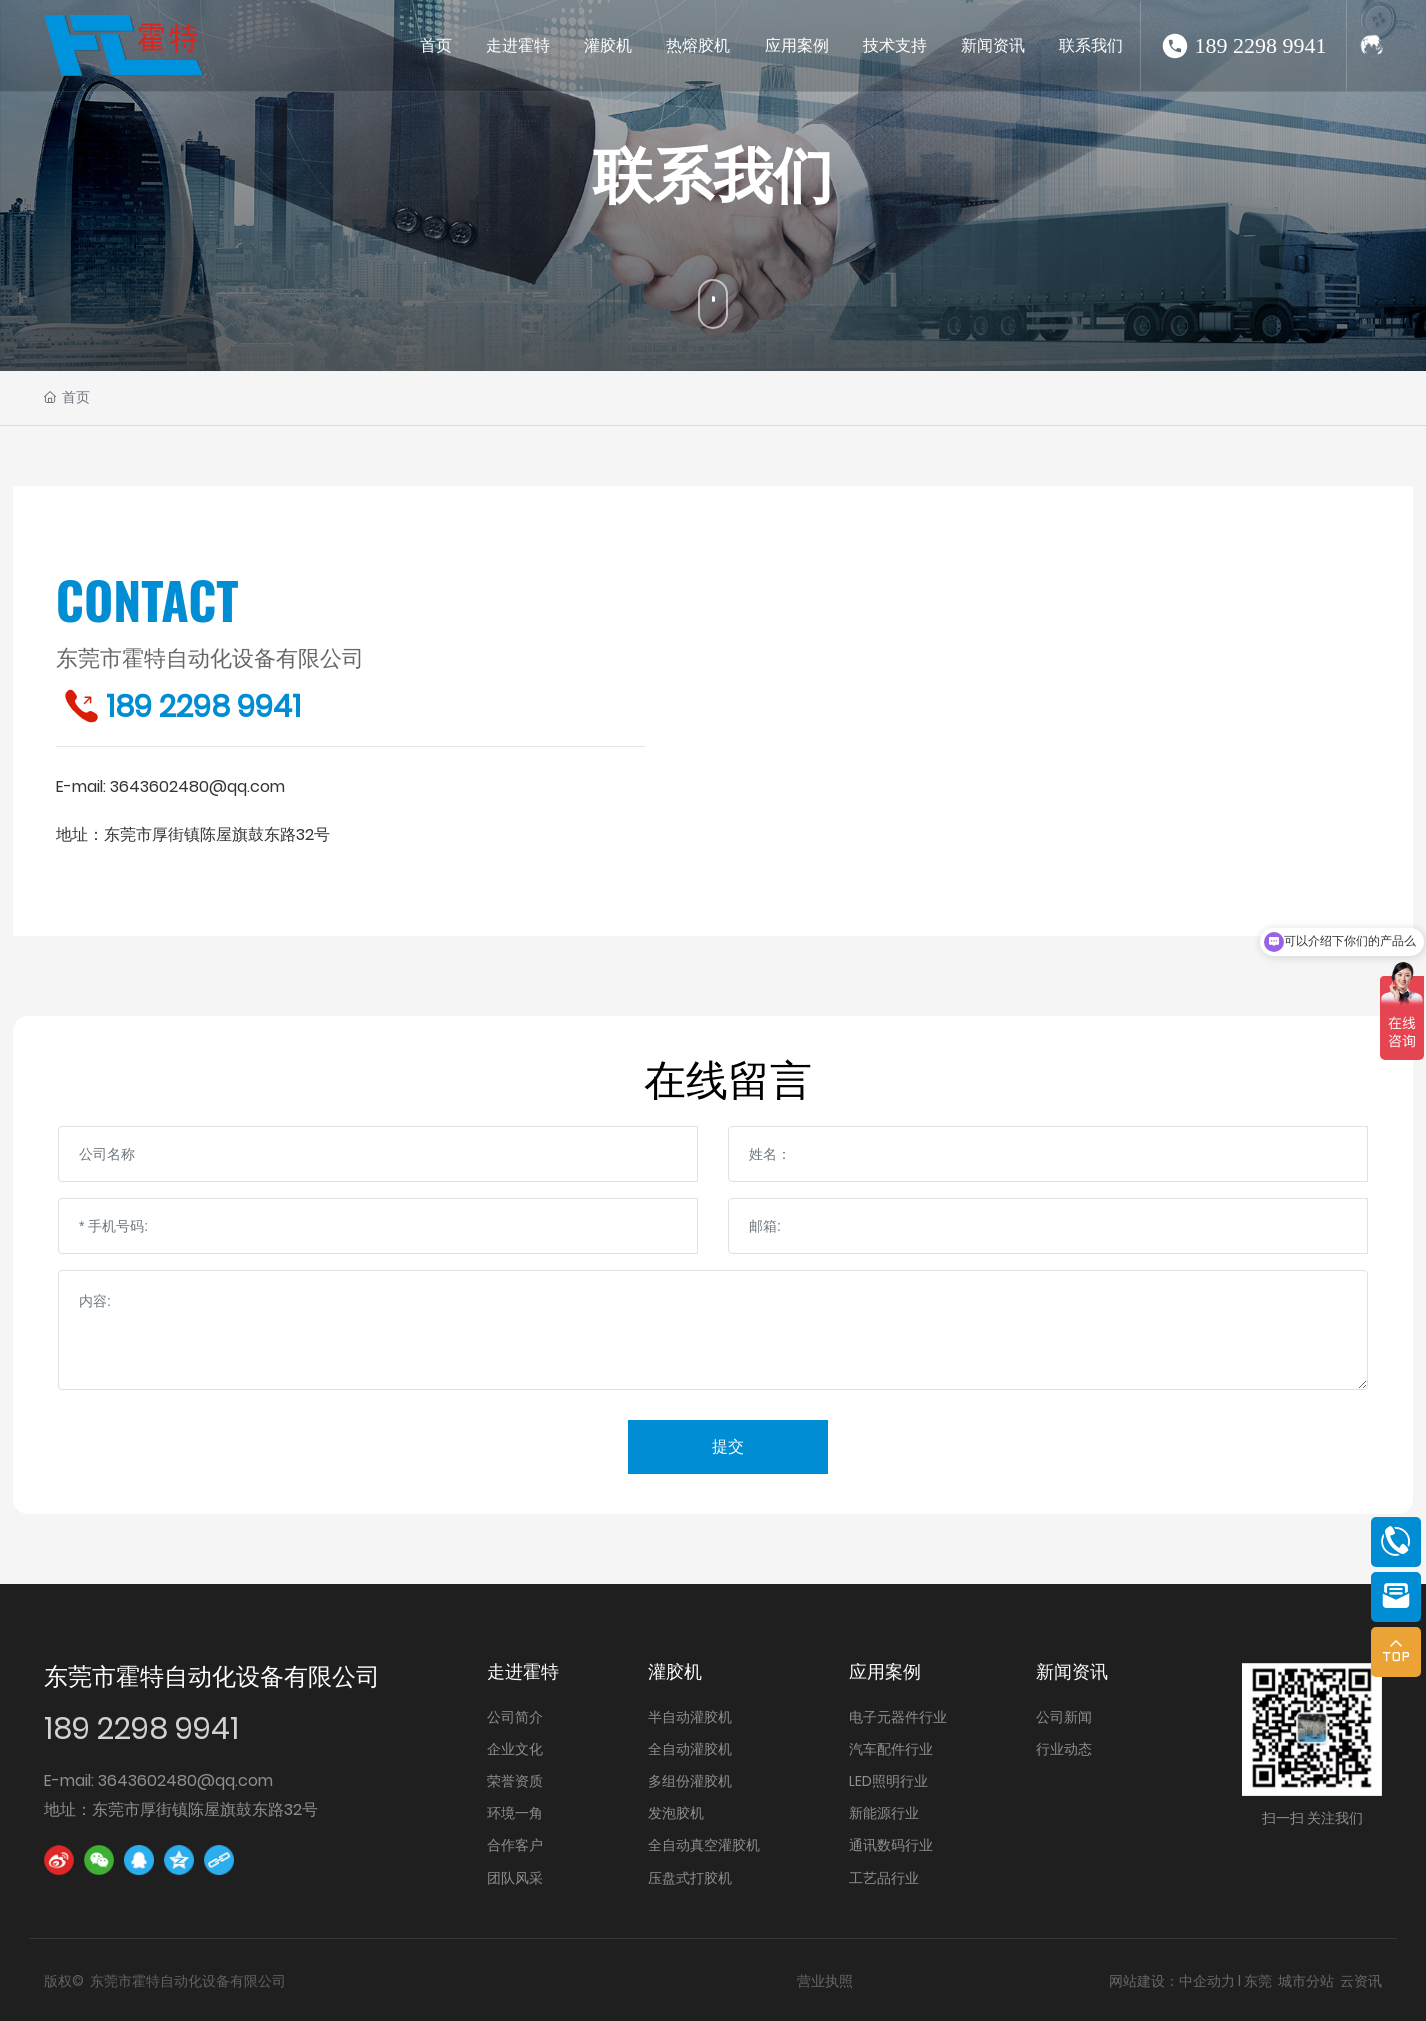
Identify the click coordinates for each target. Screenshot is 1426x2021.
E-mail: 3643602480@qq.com (158, 1780)
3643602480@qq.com (197, 786)
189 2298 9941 (1260, 45)
